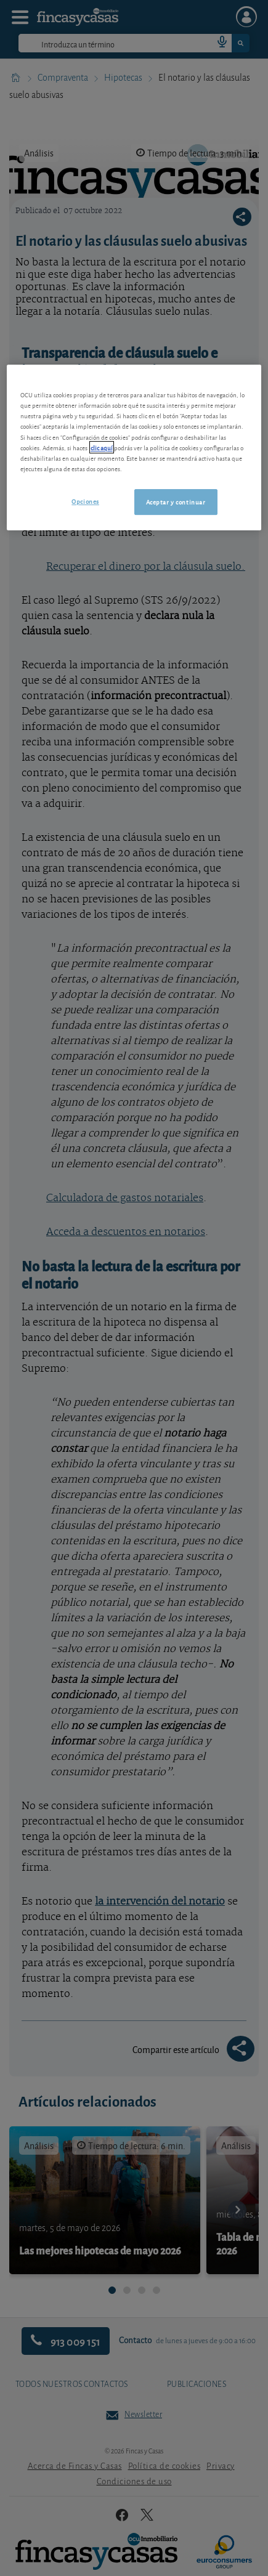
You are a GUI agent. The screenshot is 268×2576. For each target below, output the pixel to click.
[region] (134, 447)
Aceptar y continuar (176, 501)
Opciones (85, 501)
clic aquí (102, 447)
